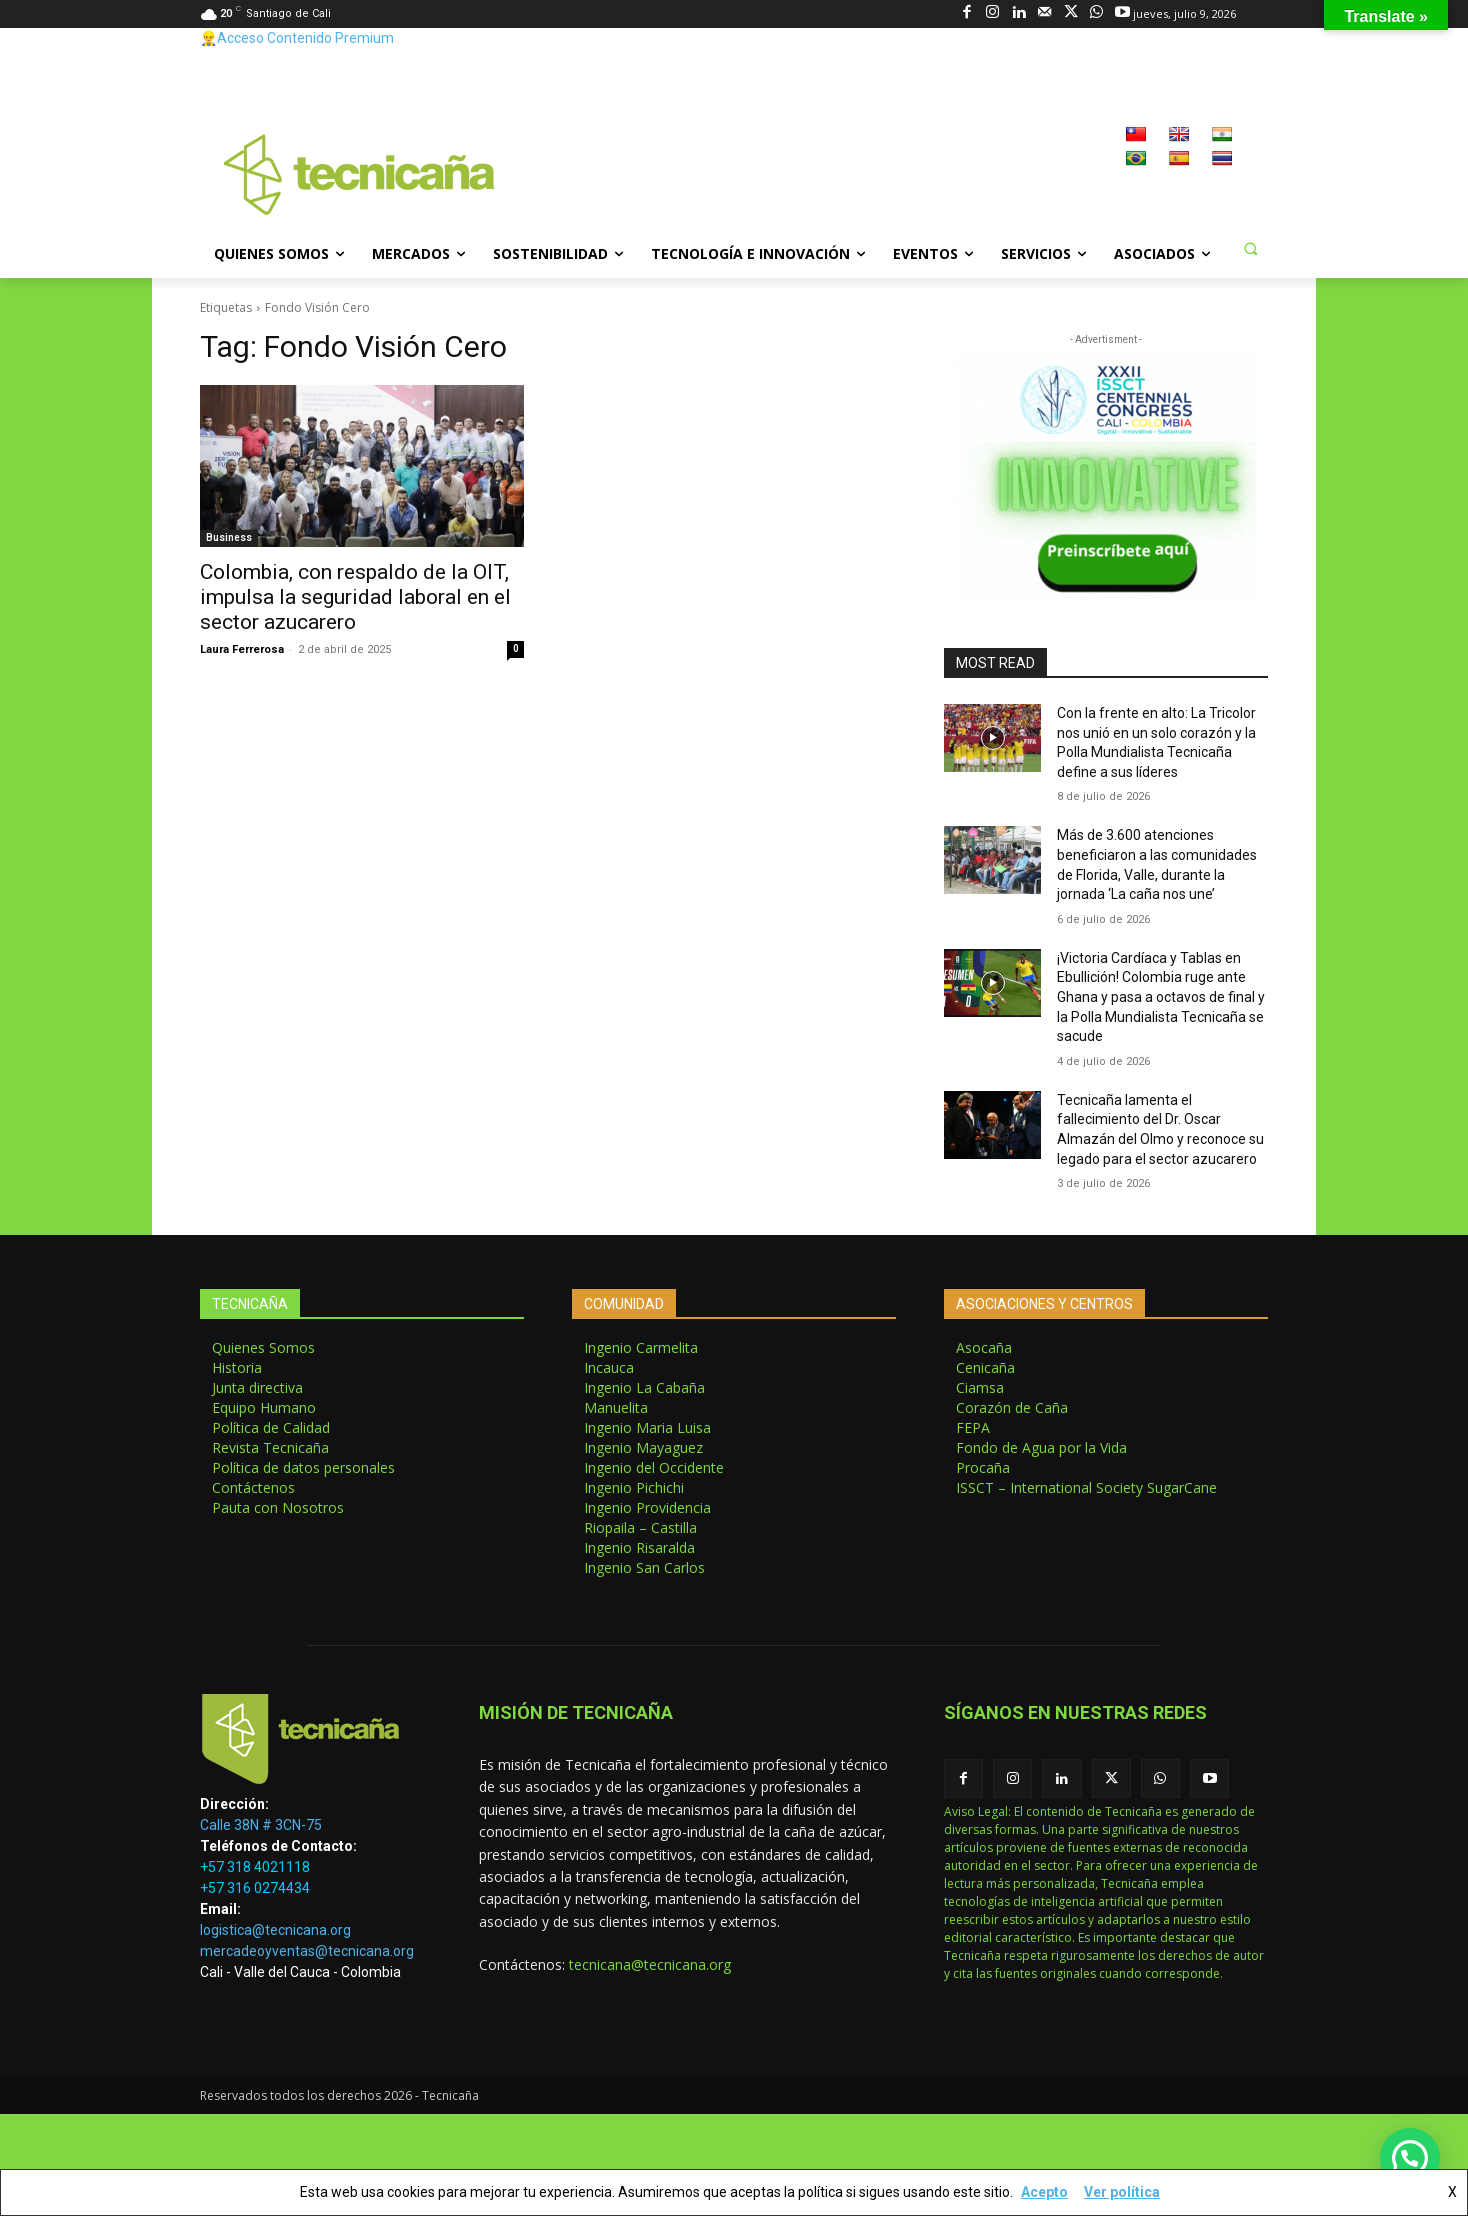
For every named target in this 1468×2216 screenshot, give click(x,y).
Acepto (1044, 2192)
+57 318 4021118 (255, 1867)
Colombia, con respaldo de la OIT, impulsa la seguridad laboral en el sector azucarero (355, 597)
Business (229, 537)
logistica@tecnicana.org (275, 1930)
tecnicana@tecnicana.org (650, 1964)
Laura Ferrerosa (242, 649)
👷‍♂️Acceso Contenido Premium (297, 38)
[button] (1250, 248)
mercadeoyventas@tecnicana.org (307, 1951)
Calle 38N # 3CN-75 (261, 1825)
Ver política (1122, 2192)
